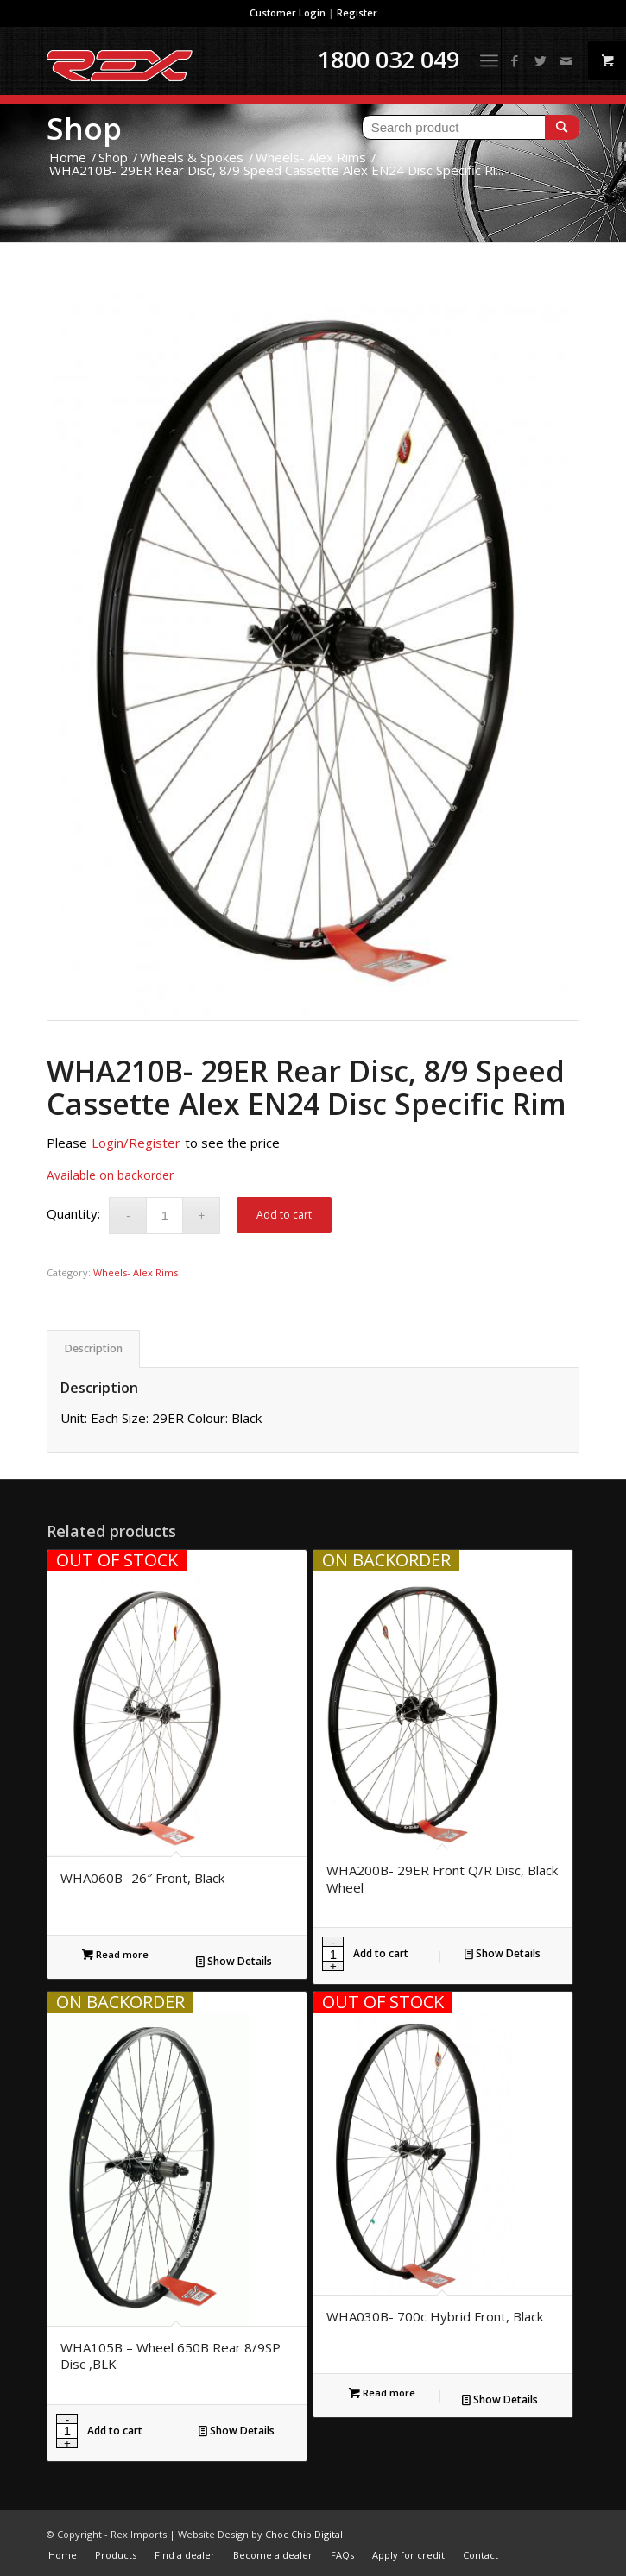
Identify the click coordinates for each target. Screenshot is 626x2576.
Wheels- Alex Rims (135, 1272)
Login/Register (136, 1142)
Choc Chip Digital (304, 2534)
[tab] (93, 1349)
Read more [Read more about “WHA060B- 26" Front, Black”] (115, 1954)
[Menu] (489, 60)
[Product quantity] (164, 1215)
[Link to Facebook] (515, 60)
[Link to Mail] (566, 60)
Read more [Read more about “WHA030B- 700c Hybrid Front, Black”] (382, 2392)
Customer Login (288, 12)
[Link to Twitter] (540, 60)
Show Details (234, 1961)
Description (94, 1348)
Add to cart (284, 1214)
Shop (84, 128)
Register (357, 12)
